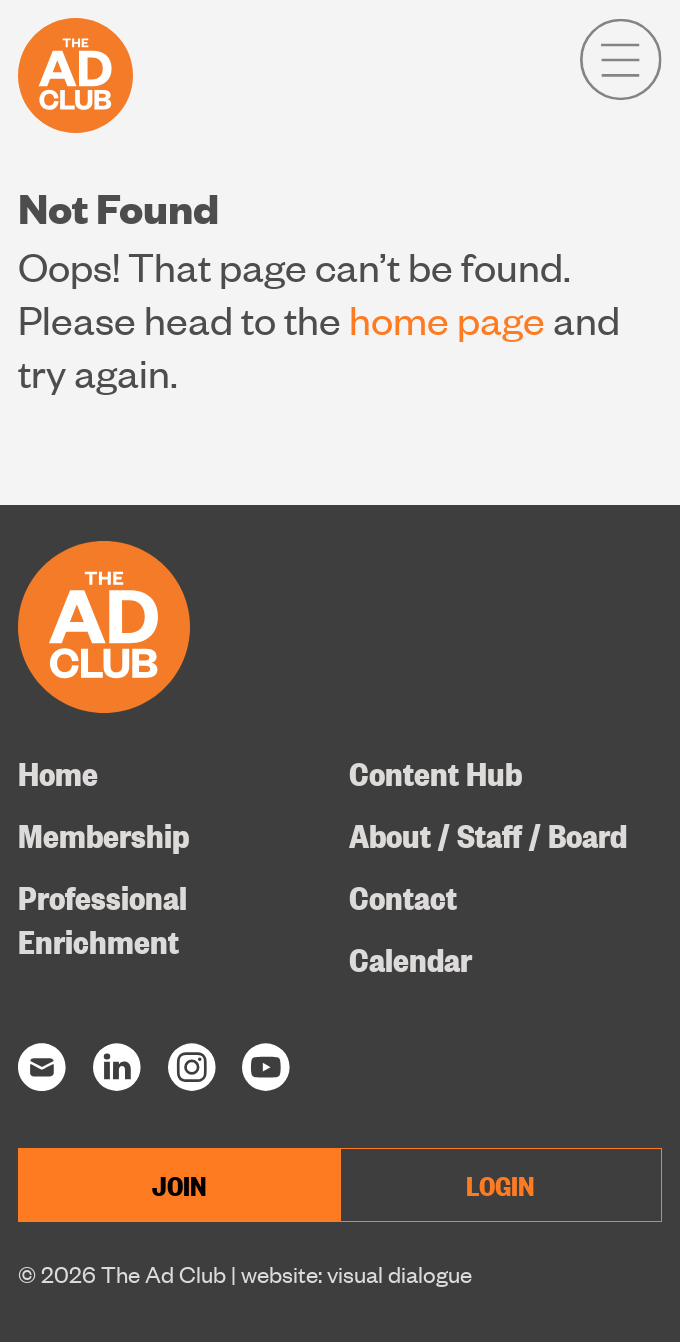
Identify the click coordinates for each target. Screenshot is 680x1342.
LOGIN (500, 1185)
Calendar (410, 958)
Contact (403, 896)
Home (58, 772)
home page (447, 318)
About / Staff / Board (488, 834)
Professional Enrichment (102, 918)
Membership (103, 834)
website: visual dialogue (356, 1273)
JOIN (179, 1185)
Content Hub (435, 772)
